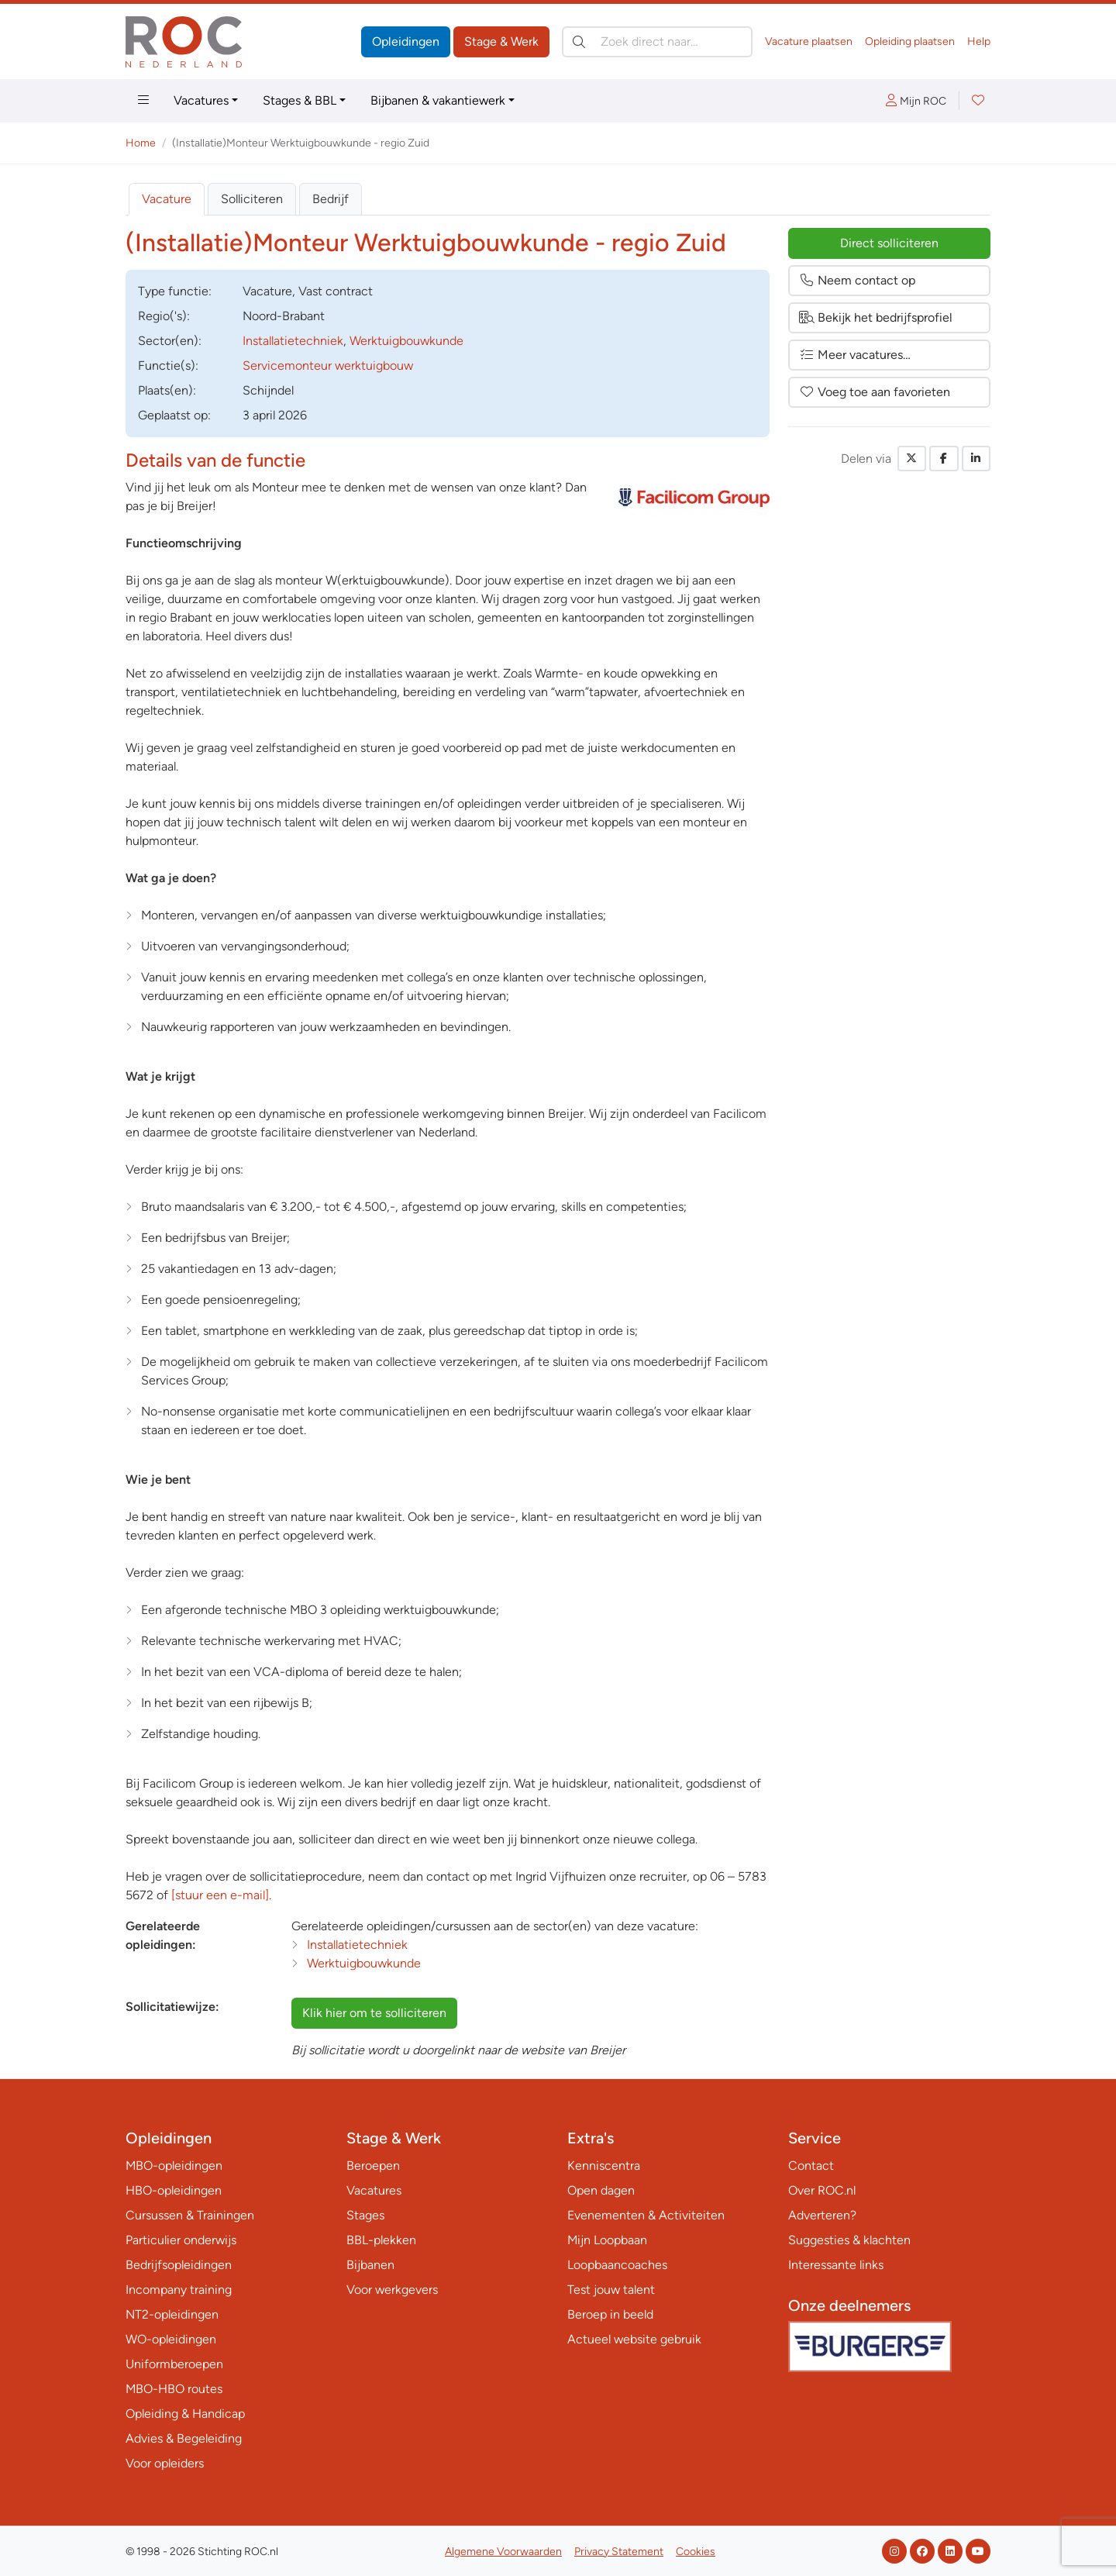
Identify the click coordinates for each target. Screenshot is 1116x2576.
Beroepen (373, 2165)
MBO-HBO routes (174, 2388)
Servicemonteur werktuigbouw (328, 365)
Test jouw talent (611, 2289)
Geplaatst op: (174, 415)
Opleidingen (405, 41)
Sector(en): (170, 340)
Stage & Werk (501, 41)
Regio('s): (164, 316)
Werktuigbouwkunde (406, 340)
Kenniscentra (603, 2165)
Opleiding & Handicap (185, 2413)
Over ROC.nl (822, 2190)
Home (141, 143)
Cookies (695, 2551)
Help (978, 41)
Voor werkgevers (392, 2289)
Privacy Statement (618, 2551)
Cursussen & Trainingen (190, 2215)
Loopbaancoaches (617, 2264)
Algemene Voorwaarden (503, 2551)
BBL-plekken (381, 2240)
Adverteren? (822, 2215)
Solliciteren (252, 198)
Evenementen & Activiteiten (646, 2215)
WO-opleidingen (171, 2339)
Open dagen (601, 2190)
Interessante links (836, 2264)
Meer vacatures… (855, 354)
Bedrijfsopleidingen (179, 2264)
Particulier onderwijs (181, 2240)
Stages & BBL (299, 100)
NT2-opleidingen (172, 2314)
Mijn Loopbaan (607, 2240)
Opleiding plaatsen (910, 41)
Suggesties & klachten (849, 2240)
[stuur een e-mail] (220, 1895)
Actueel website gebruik (634, 2339)
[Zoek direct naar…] (657, 41)
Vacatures (201, 100)
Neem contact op (857, 280)
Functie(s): (168, 365)
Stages (365, 2215)
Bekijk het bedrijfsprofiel (875, 317)
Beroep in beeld (610, 2314)
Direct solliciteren (889, 243)
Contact (811, 2165)
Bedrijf (330, 198)
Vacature (166, 198)
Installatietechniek (293, 340)
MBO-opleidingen (174, 2165)
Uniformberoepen (174, 2364)
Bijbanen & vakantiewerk (437, 100)
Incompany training (179, 2289)
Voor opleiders (165, 2463)
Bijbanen (370, 2264)
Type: (175, 291)
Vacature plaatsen (808, 41)
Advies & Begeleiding (184, 2438)
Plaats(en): (167, 390)
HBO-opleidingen (174, 2190)
